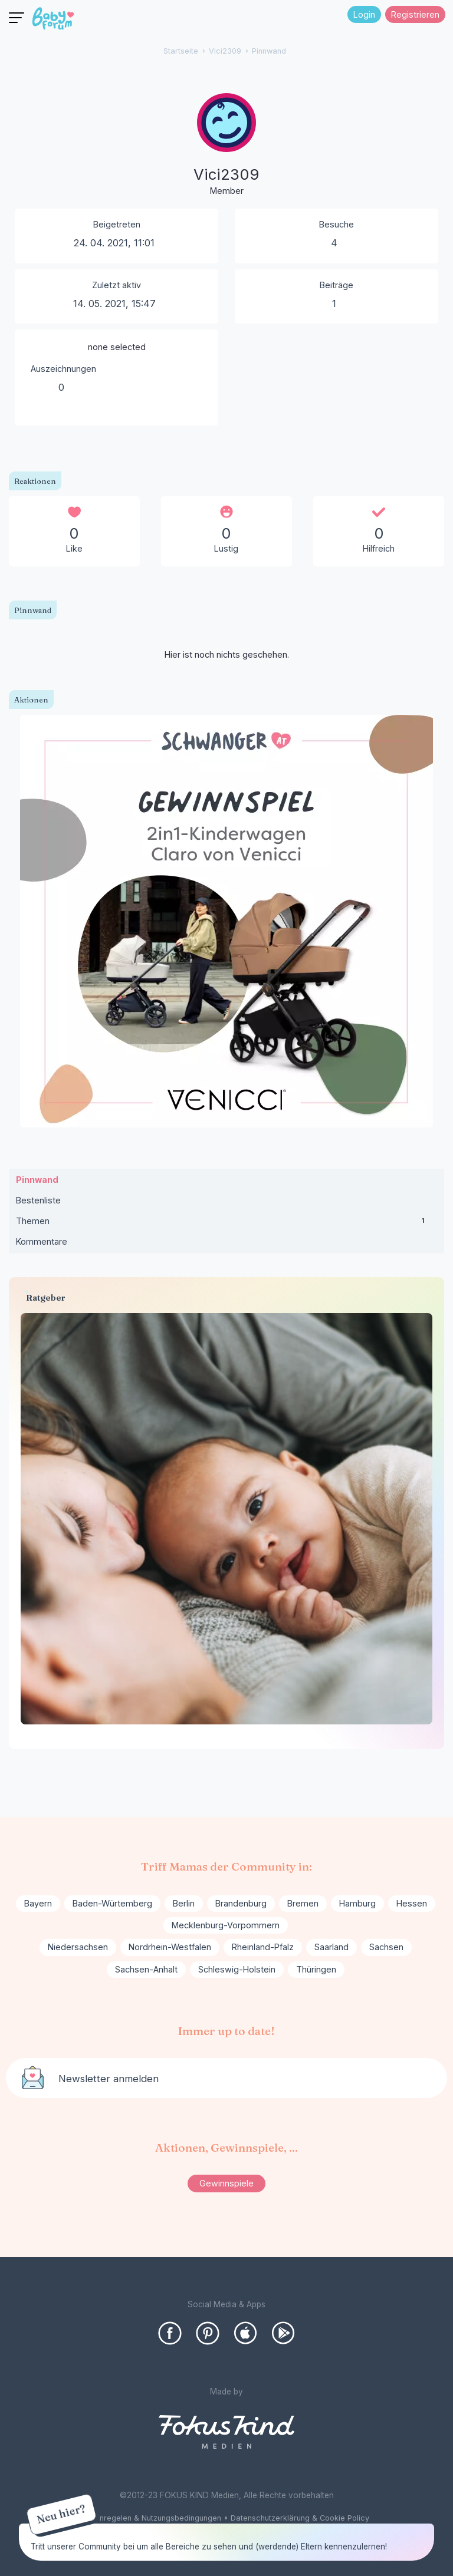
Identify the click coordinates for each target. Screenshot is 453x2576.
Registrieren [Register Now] (415, 14)
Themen (226, 1223)
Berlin (184, 1903)
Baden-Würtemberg (112, 1903)
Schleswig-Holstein (236, 1969)
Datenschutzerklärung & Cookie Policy (300, 2518)
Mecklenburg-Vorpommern (226, 1925)
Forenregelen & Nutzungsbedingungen (152, 2518)
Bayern (38, 1903)
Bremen (303, 1903)
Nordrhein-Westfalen (170, 1947)
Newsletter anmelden (108, 2078)
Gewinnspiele (226, 2183)
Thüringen (316, 1969)
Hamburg (357, 1903)
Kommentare (41, 1241)
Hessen (411, 1903)
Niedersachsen (78, 1947)
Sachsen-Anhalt (146, 1969)
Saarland (331, 1947)
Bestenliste (38, 1200)
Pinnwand (37, 1180)
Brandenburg (241, 1903)
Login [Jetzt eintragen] (364, 14)
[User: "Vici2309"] (226, 145)
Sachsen (386, 1947)
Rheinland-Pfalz (263, 1947)
